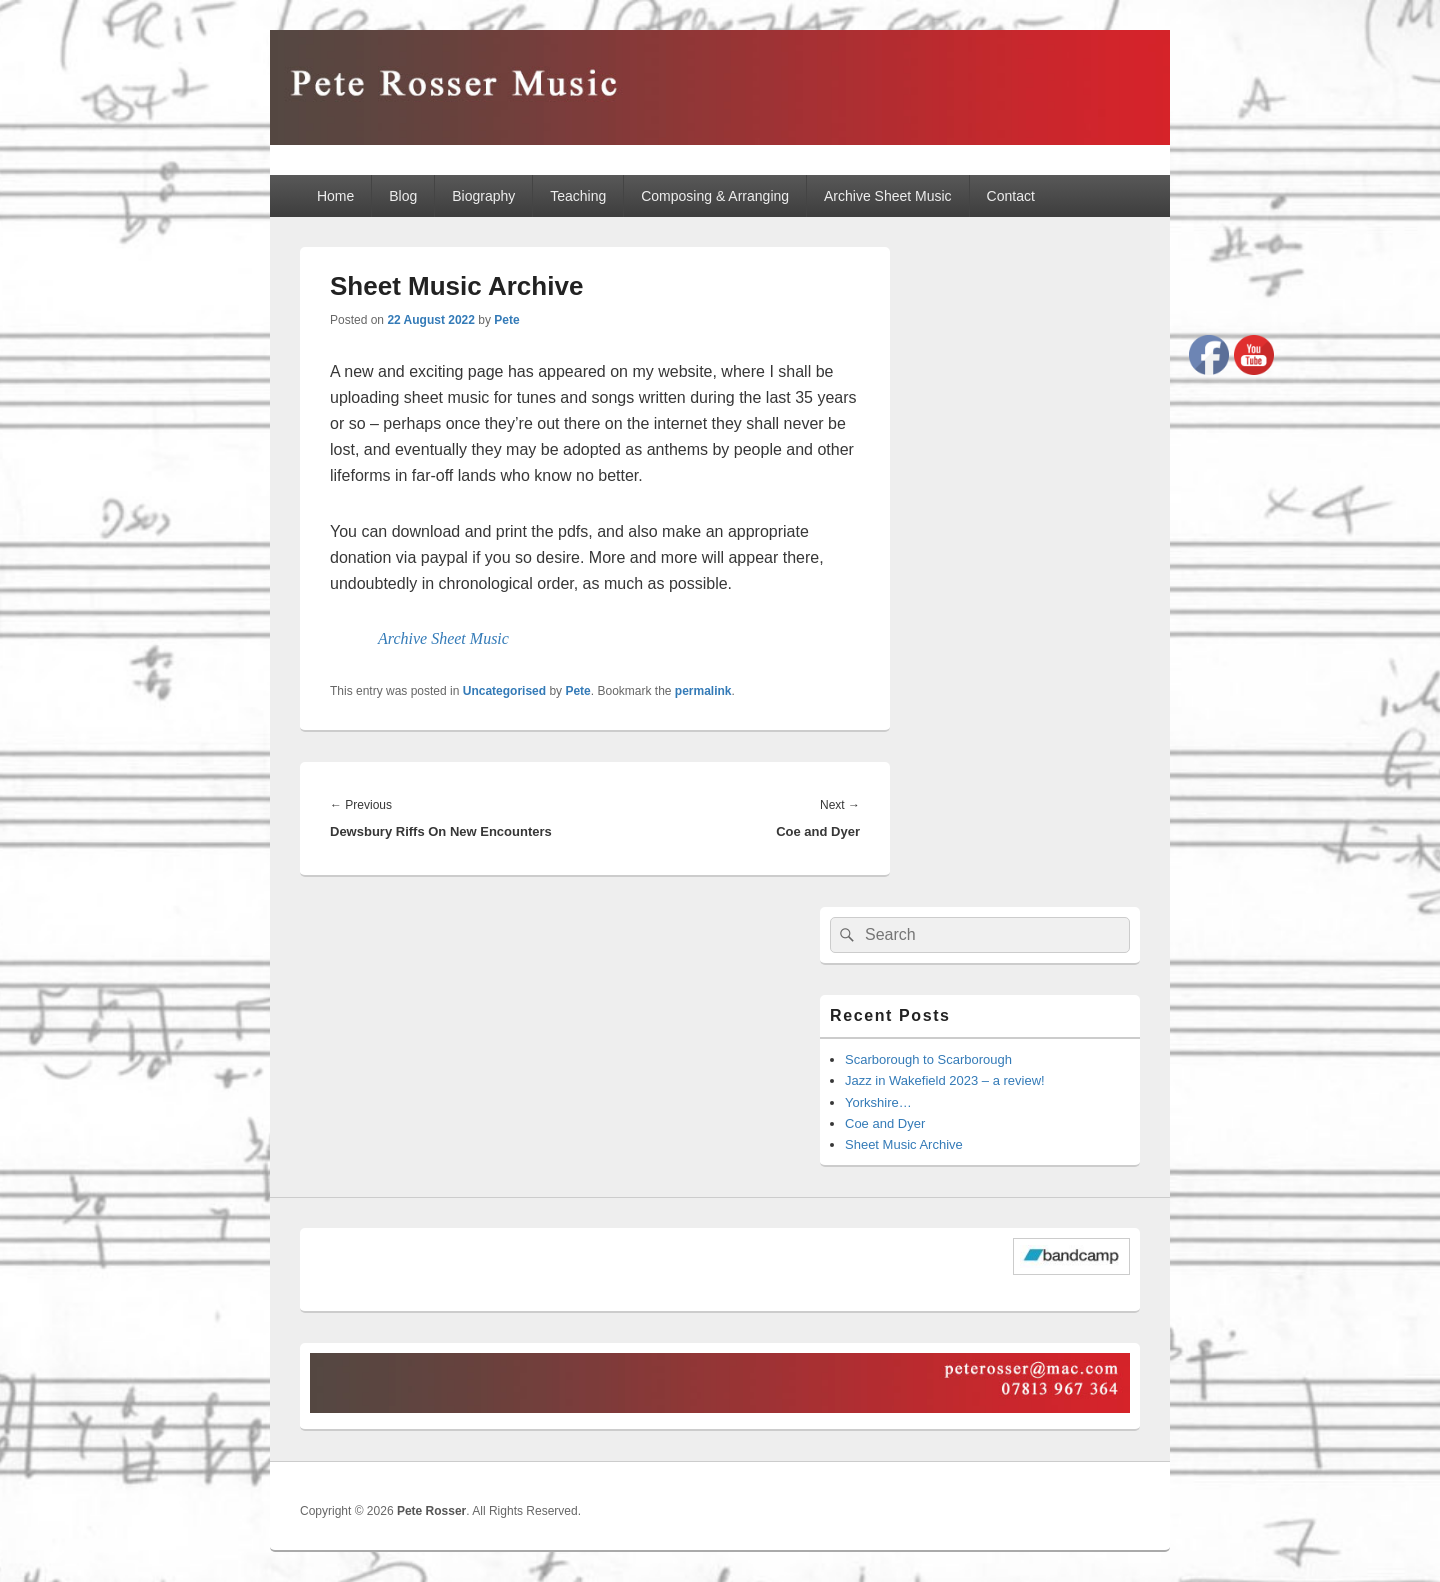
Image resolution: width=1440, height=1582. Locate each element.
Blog (403, 196)
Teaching (578, 196)
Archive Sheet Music (888, 196)
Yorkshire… (878, 1102)
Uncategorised (504, 691)
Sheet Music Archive (904, 1144)
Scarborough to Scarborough (928, 1059)
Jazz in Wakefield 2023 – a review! (945, 1080)
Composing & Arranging (715, 196)
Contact (1011, 196)
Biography (483, 196)
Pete (506, 320)
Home (335, 196)
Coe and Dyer (885, 1123)
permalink (703, 691)
